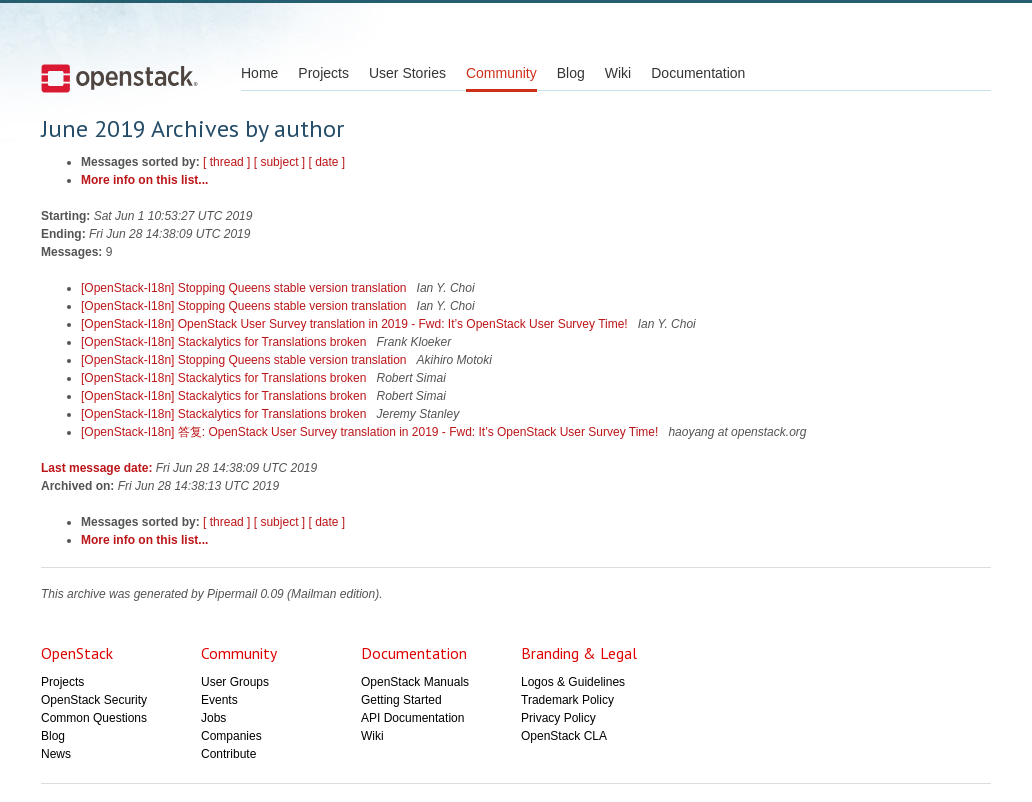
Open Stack (119, 78)
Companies (231, 736)
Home (259, 73)
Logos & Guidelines (573, 682)
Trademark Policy (567, 700)
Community (501, 73)
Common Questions (94, 718)
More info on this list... (144, 180)
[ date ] (326, 162)
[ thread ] (226, 162)
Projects (323, 73)
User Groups (235, 682)
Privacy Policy (558, 718)
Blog (571, 73)
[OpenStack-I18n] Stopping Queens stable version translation (245, 288)
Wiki (618, 73)
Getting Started (401, 700)
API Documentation (412, 718)
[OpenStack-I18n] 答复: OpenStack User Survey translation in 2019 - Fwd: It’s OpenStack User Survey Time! (371, 432)
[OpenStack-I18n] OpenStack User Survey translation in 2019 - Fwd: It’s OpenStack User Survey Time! (356, 324)
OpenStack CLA (564, 736)
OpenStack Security (94, 700)
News (56, 754)
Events (219, 700)
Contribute (228, 754)
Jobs (213, 718)
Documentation (698, 73)
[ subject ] (279, 162)
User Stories (407, 73)
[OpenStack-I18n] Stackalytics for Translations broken (225, 342)
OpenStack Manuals (415, 682)
